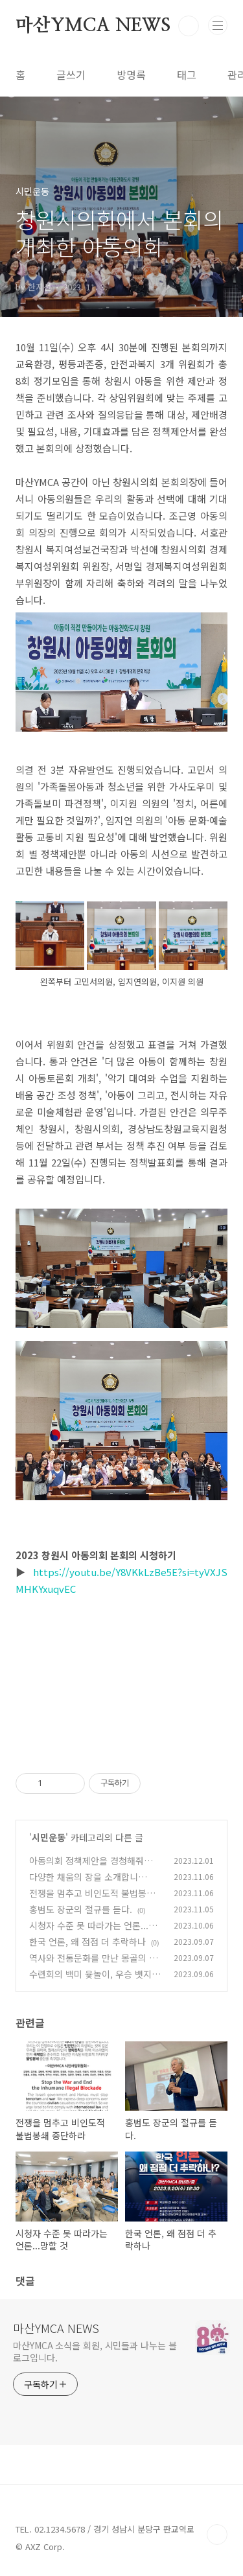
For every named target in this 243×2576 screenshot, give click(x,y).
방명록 (131, 74)
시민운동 (48, 1837)
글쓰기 (71, 74)
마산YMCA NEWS (93, 26)
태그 (186, 74)
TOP (217, 2534)
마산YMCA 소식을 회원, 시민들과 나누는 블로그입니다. (95, 2351)
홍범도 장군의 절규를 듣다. (80, 1909)
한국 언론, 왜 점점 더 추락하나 (87, 1941)
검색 (188, 26)
